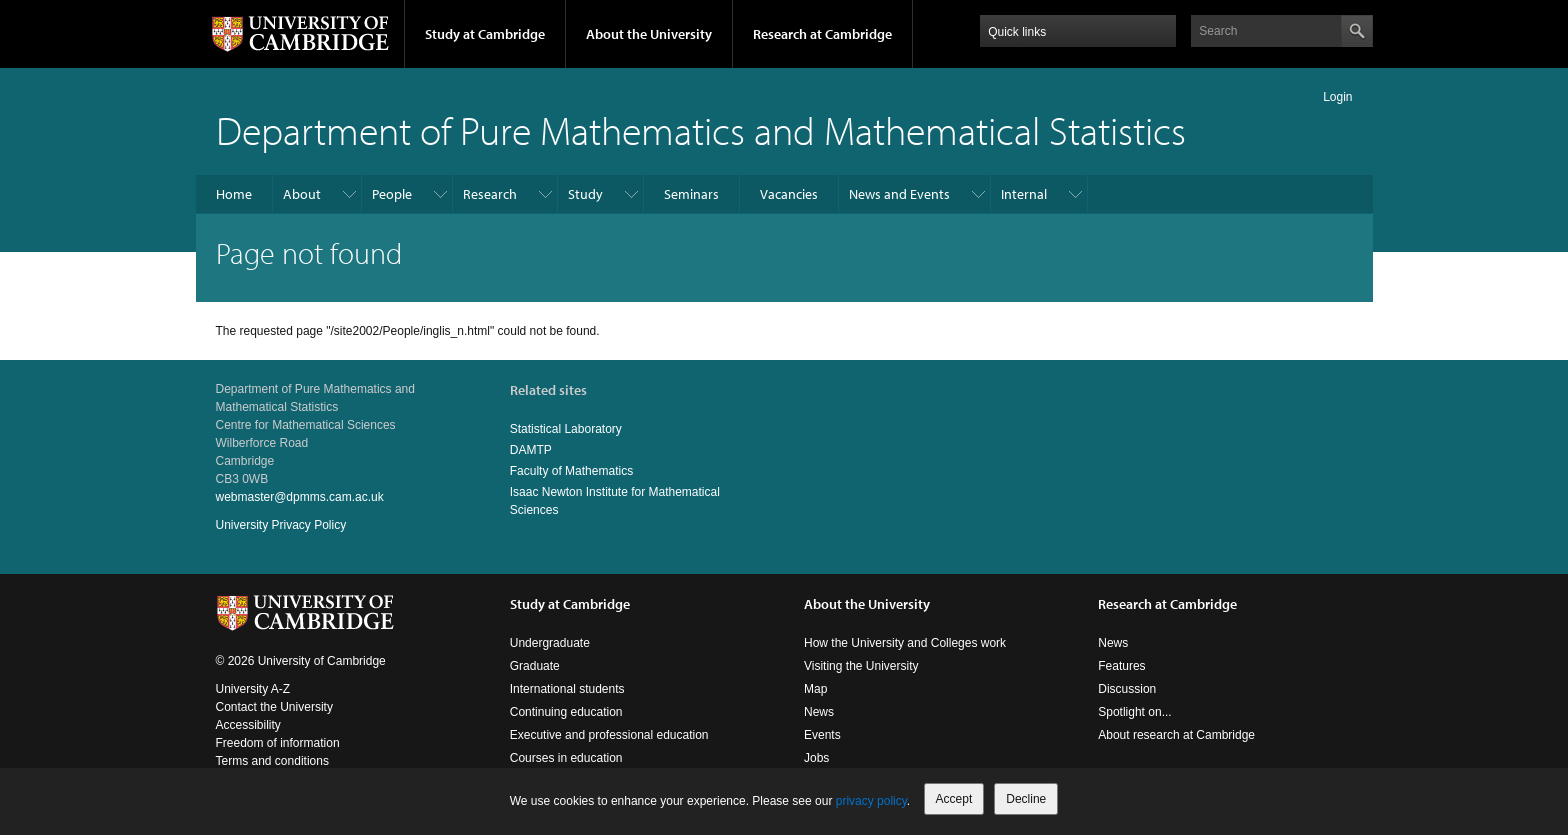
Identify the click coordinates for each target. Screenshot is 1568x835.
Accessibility (248, 725)
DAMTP (531, 450)
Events (822, 735)
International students (567, 689)
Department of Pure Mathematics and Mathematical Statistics (701, 129)
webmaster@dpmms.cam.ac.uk (300, 497)
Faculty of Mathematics (571, 471)
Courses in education (566, 758)
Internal (1024, 194)
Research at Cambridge (822, 34)
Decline (1026, 799)
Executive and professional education (609, 735)
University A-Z (253, 689)
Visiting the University (861, 666)
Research (490, 194)
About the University (649, 34)
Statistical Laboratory (566, 429)
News (819, 712)
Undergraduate (550, 643)
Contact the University (274, 707)
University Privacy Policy (281, 525)
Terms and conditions (272, 761)
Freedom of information (278, 743)
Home (234, 194)
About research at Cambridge (1176, 735)
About (302, 194)
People (392, 194)
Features (1121, 666)
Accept (954, 799)
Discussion (1127, 689)
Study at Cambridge (485, 34)
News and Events (899, 194)
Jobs (816, 758)
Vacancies (789, 194)
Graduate (535, 666)
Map (815, 689)
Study (585, 194)
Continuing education (566, 712)
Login (1337, 97)
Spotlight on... (1134, 712)
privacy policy (871, 801)
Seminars (691, 194)
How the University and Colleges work (905, 643)
